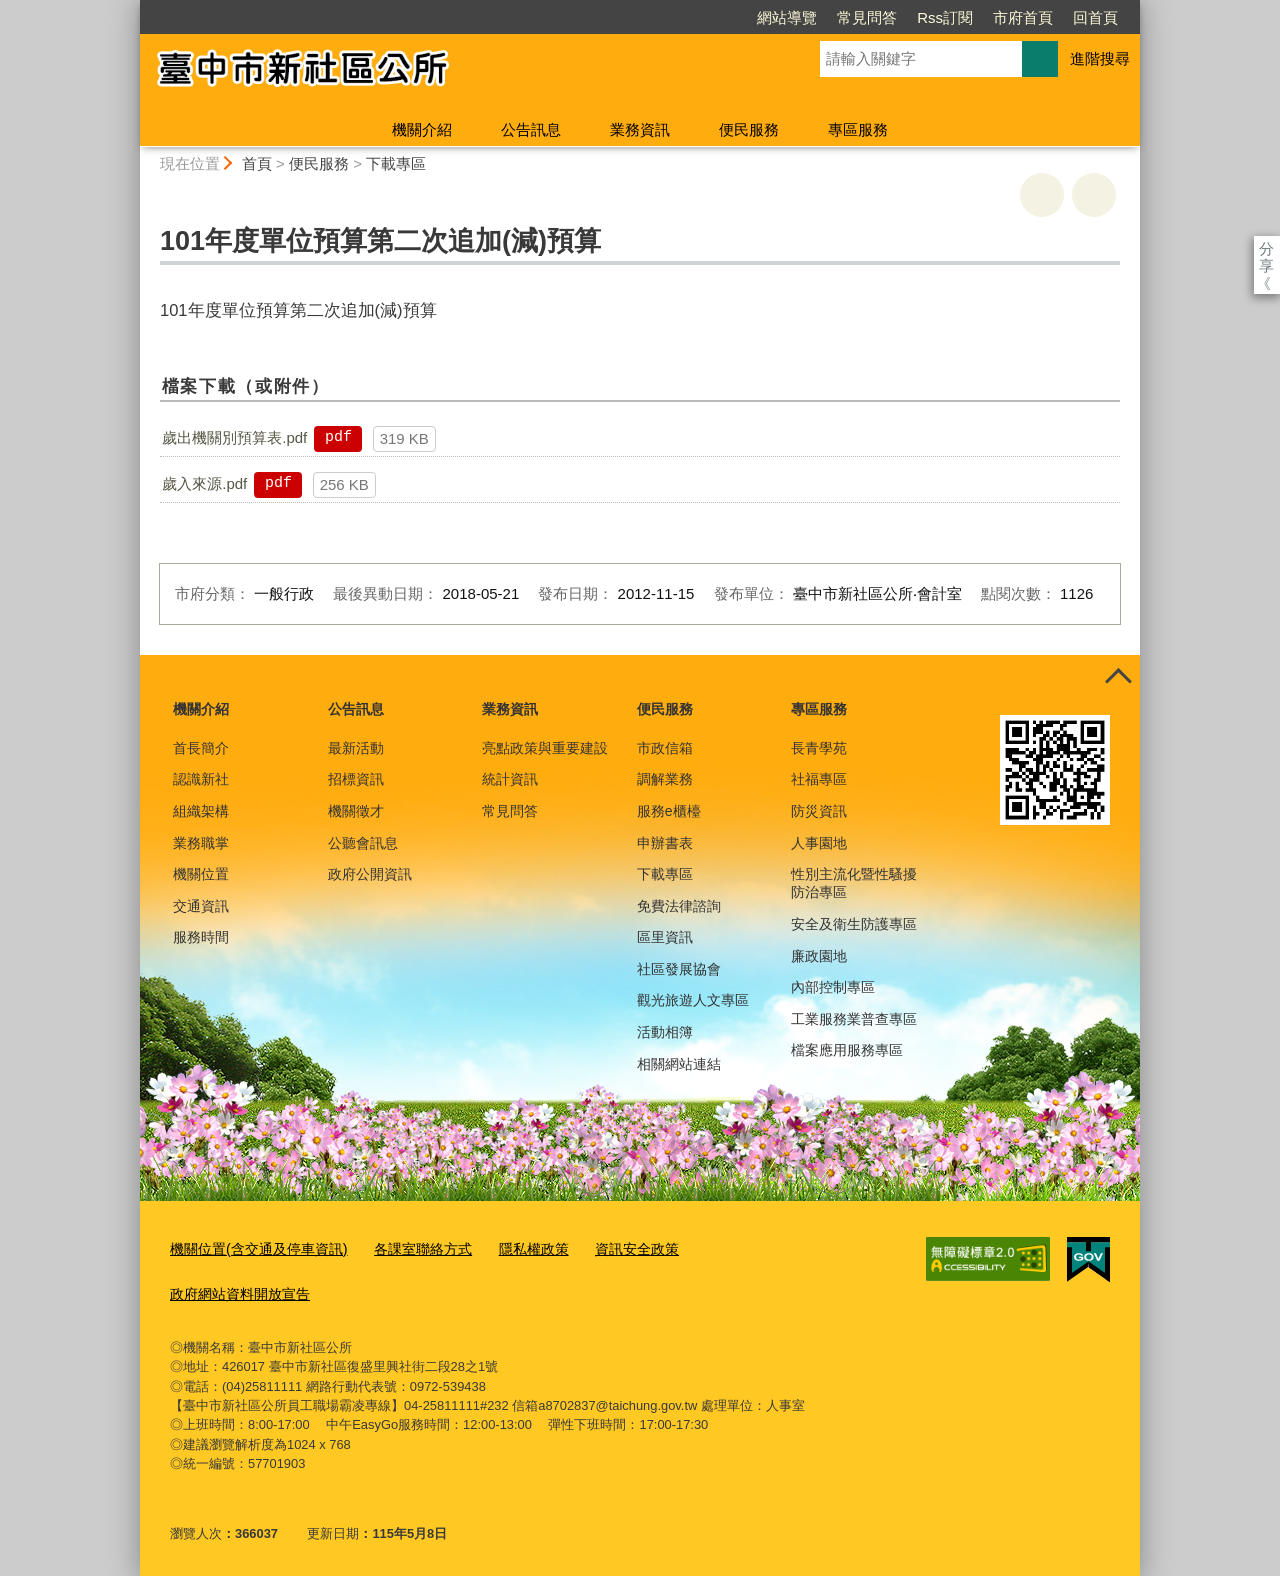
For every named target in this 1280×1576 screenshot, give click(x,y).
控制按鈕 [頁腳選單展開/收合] (1118, 677)
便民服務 (749, 129)
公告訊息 (531, 129)
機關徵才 (356, 811)
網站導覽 (672, 17)
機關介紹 (422, 129)
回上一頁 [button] (1094, 195)
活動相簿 (665, 1032)
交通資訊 (201, 906)
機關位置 (201, 874)
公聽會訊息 (363, 843)
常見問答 (752, 17)
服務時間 (201, 937)
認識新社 (201, 779)
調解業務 (665, 779)
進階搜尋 (1100, 58)
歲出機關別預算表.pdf (234, 437)
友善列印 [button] (1042, 195)
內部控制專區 (833, 987)
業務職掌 (201, 843)
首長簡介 (201, 748)
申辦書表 (665, 843)
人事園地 (819, 843)
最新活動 (356, 748)
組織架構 (201, 811)
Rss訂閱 (830, 17)
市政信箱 (665, 748)
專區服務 (858, 129)
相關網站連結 (679, 1064)
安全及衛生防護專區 (854, 924)
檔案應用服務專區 (847, 1050)
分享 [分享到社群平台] (1266, 248)
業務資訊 (640, 129)
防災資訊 (819, 811)
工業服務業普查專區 (854, 1019)
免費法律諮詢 (679, 906)
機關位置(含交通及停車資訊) (252, 1246)
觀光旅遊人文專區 (693, 1000)
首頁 (257, 163)
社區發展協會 (679, 969)
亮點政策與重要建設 (545, 748)
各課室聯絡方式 (406, 1246)
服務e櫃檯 (669, 811)
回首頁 (980, 17)
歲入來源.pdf (204, 483)
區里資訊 (665, 937)
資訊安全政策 (609, 1246)
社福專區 (819, 779)
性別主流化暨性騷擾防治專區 (854, 883)
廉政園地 (819, 956)
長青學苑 (819, 748)
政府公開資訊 (370, 874)
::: (131, 8)
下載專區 (396, 163)
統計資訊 (510, 779)
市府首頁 (908, 17)
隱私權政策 (511, 1246)
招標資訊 (356, 779)
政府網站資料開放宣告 (235, 1287)
